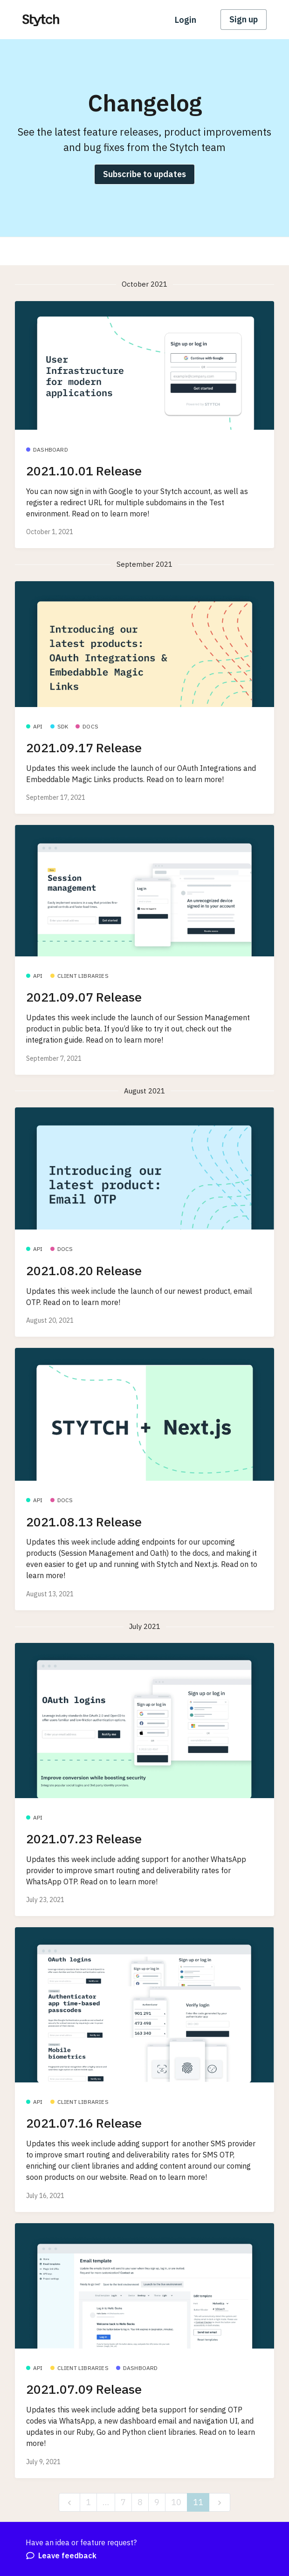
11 (198, 2502)
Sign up (243, 19)
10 (176, 2502)
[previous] (69, 2502)
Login (185, 19)
